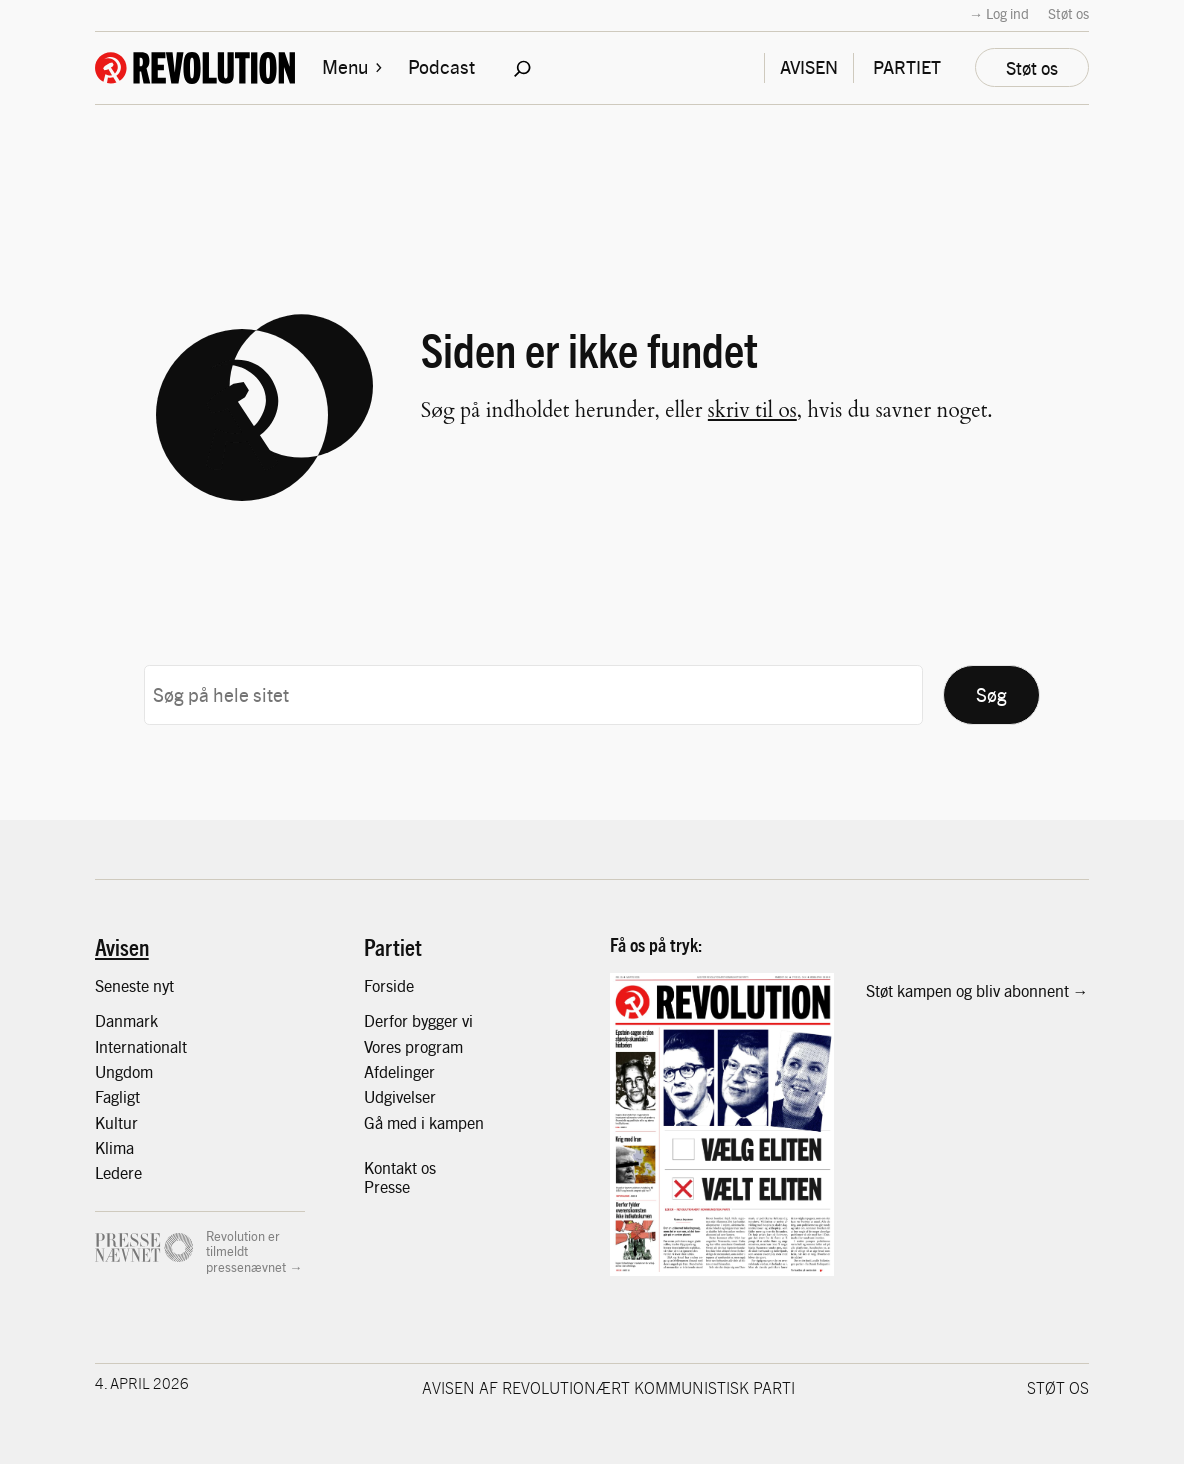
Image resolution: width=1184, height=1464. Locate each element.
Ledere (118, 1172)
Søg (991, 694)
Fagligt (117, 1096)
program (434, 1046)
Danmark (126, 1020)
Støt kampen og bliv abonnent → (977, 990)
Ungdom (124, 1071)
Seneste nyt (134, 985)
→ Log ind (999, 13)
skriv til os (752, 410)
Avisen (122, 946)
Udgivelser (400, 1096)
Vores (384, 1046)
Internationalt (141, 1046)
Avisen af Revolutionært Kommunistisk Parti (608, 1387)
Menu (353, 66)
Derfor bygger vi (418, 1020)
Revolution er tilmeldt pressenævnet (246, 1251)
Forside (389, 985)
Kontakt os (400, 1167)
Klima (114, 1147)
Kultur (116, 1122)
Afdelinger (399, 1071)
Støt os (1068, 13)
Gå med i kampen (424, 1122)
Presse (387, 1186)
